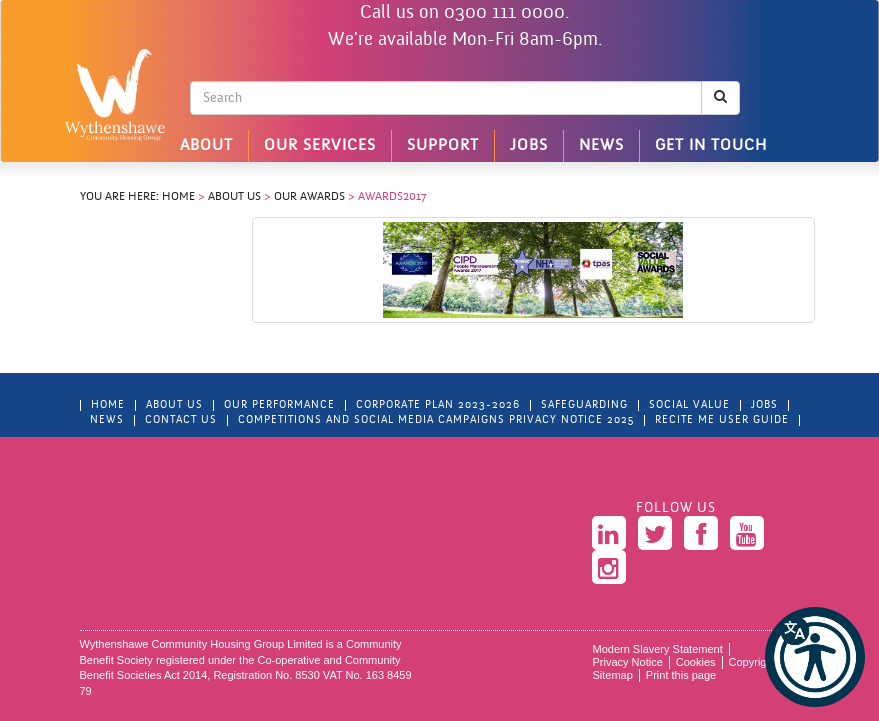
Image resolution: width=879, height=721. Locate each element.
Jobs (529, 146)
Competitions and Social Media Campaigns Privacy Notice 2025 (436, 420)
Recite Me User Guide (722, 420)
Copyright (752, 662)
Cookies (696, 662)
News (601, 146)
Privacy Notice (628, 662)
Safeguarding (584, 405)
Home (178, 197)
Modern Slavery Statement (658, 649)
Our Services (320, 146)
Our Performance (279, 405)
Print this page (681, 675)
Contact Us (181, 420)
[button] (815, 657)
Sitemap (613, 675)
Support (443, 146)
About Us (234, 197)
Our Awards (309, 197)
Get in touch (711, 146)
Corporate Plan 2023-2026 (438, 405)
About (206, 146)
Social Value (689, 405)
